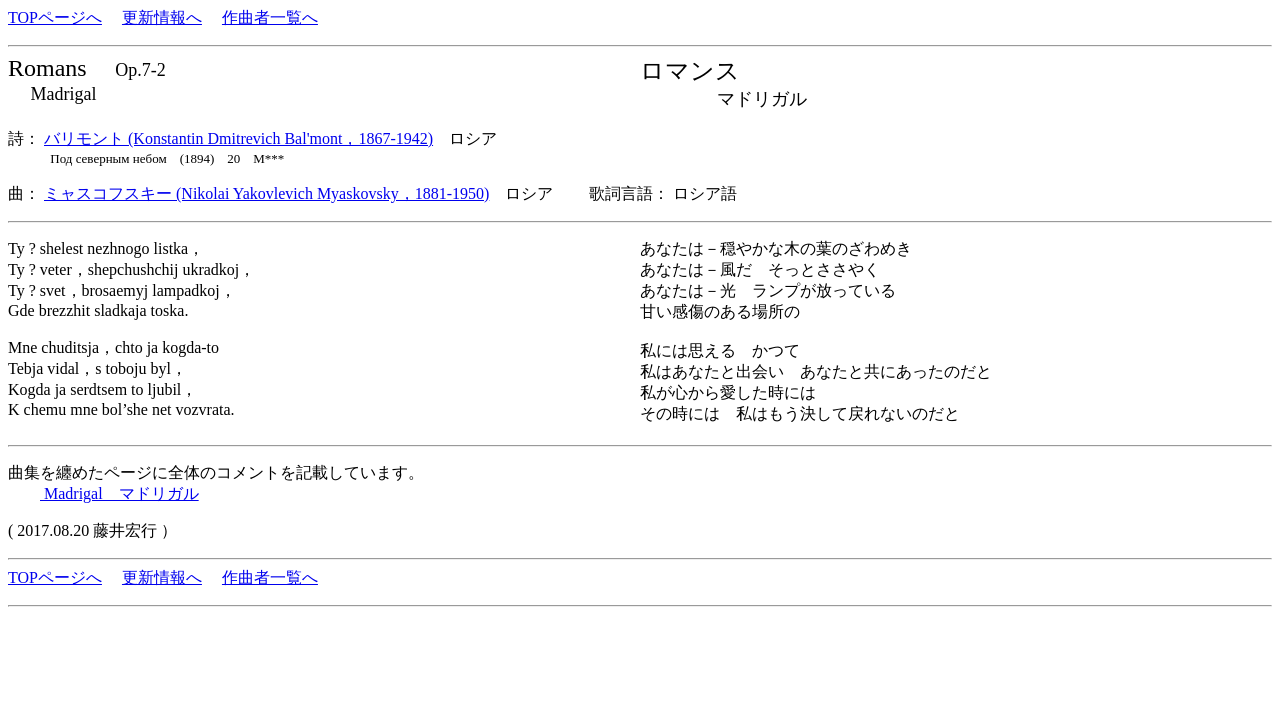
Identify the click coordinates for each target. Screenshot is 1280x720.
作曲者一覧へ (270, 17)
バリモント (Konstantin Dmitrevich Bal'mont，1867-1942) (238, 138)
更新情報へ (162, 17)
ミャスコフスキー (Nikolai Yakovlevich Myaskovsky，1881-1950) (266, 193)
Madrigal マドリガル (119, 493)
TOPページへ (55, 17)
